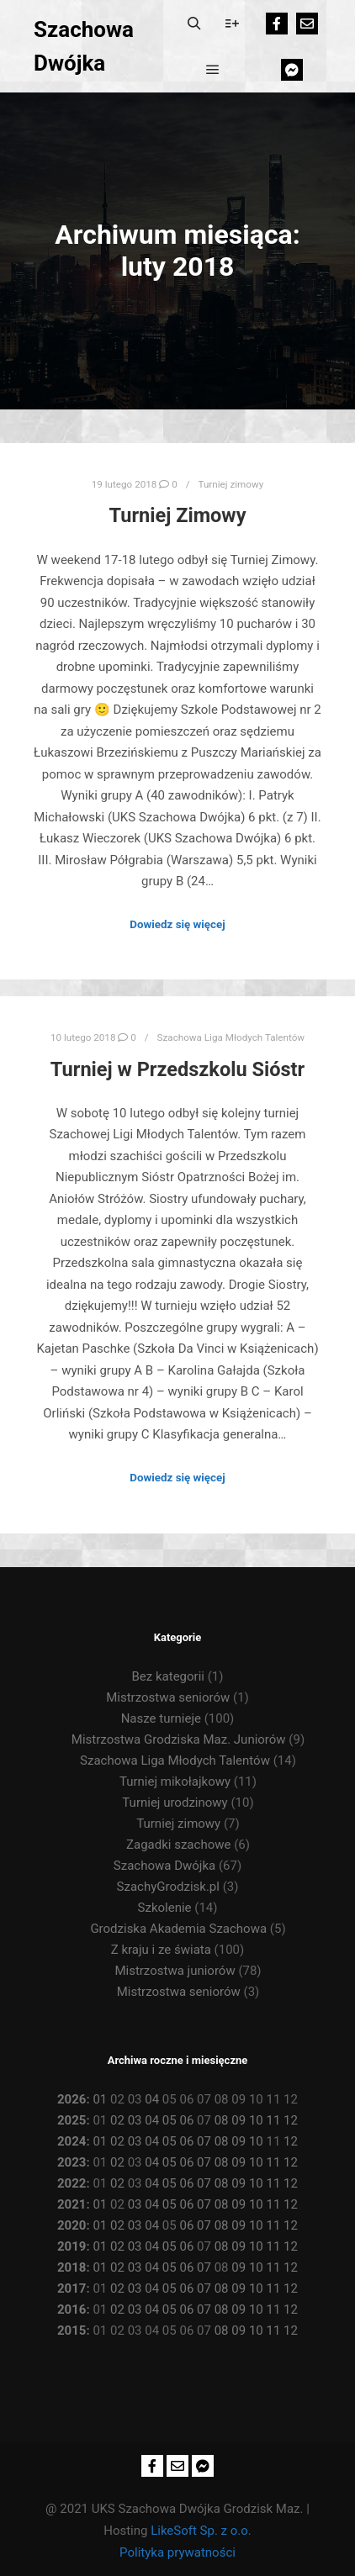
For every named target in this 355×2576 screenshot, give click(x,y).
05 (169, 2120)
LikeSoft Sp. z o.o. (201, 2530)
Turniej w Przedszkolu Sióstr (177, 1069)
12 (290, 2120)
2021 (71, 2204)
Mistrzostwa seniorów (168, 1697)
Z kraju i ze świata (161, 1949)
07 (204, 2141)
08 (222, 2120)
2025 (71, 2120)
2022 (71, 2183)
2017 (71, 2288)
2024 (71, 2141)
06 (186, 2120)
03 (135, 2120)
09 (238, 2120)
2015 (71, 2330)
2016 (71, 2309)
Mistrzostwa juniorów (174, 1970)
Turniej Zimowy (177, 515)
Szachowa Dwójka (84, 46)
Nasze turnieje (161, 1718)
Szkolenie (165, 1907)
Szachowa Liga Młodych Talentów (231, 1037)
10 (256, 2120)
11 (274, 2120)
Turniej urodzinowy (174, 1802)
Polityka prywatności (177, 2552)
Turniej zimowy (231, 484)
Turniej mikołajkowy (174, 1781)
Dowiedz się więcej (177, 924)
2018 (71, 2267)
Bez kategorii (168, 1676)
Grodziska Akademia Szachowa (178, 1928)
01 (100, 2099)
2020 (71, 2225)
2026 (71, 2099)
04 (152, 2099)
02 (117, 2120)
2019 (71, 2246)
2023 (71, 2162)
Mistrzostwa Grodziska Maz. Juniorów (179, 1739)
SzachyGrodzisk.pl (168, 1886)
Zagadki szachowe (178, 1844)
